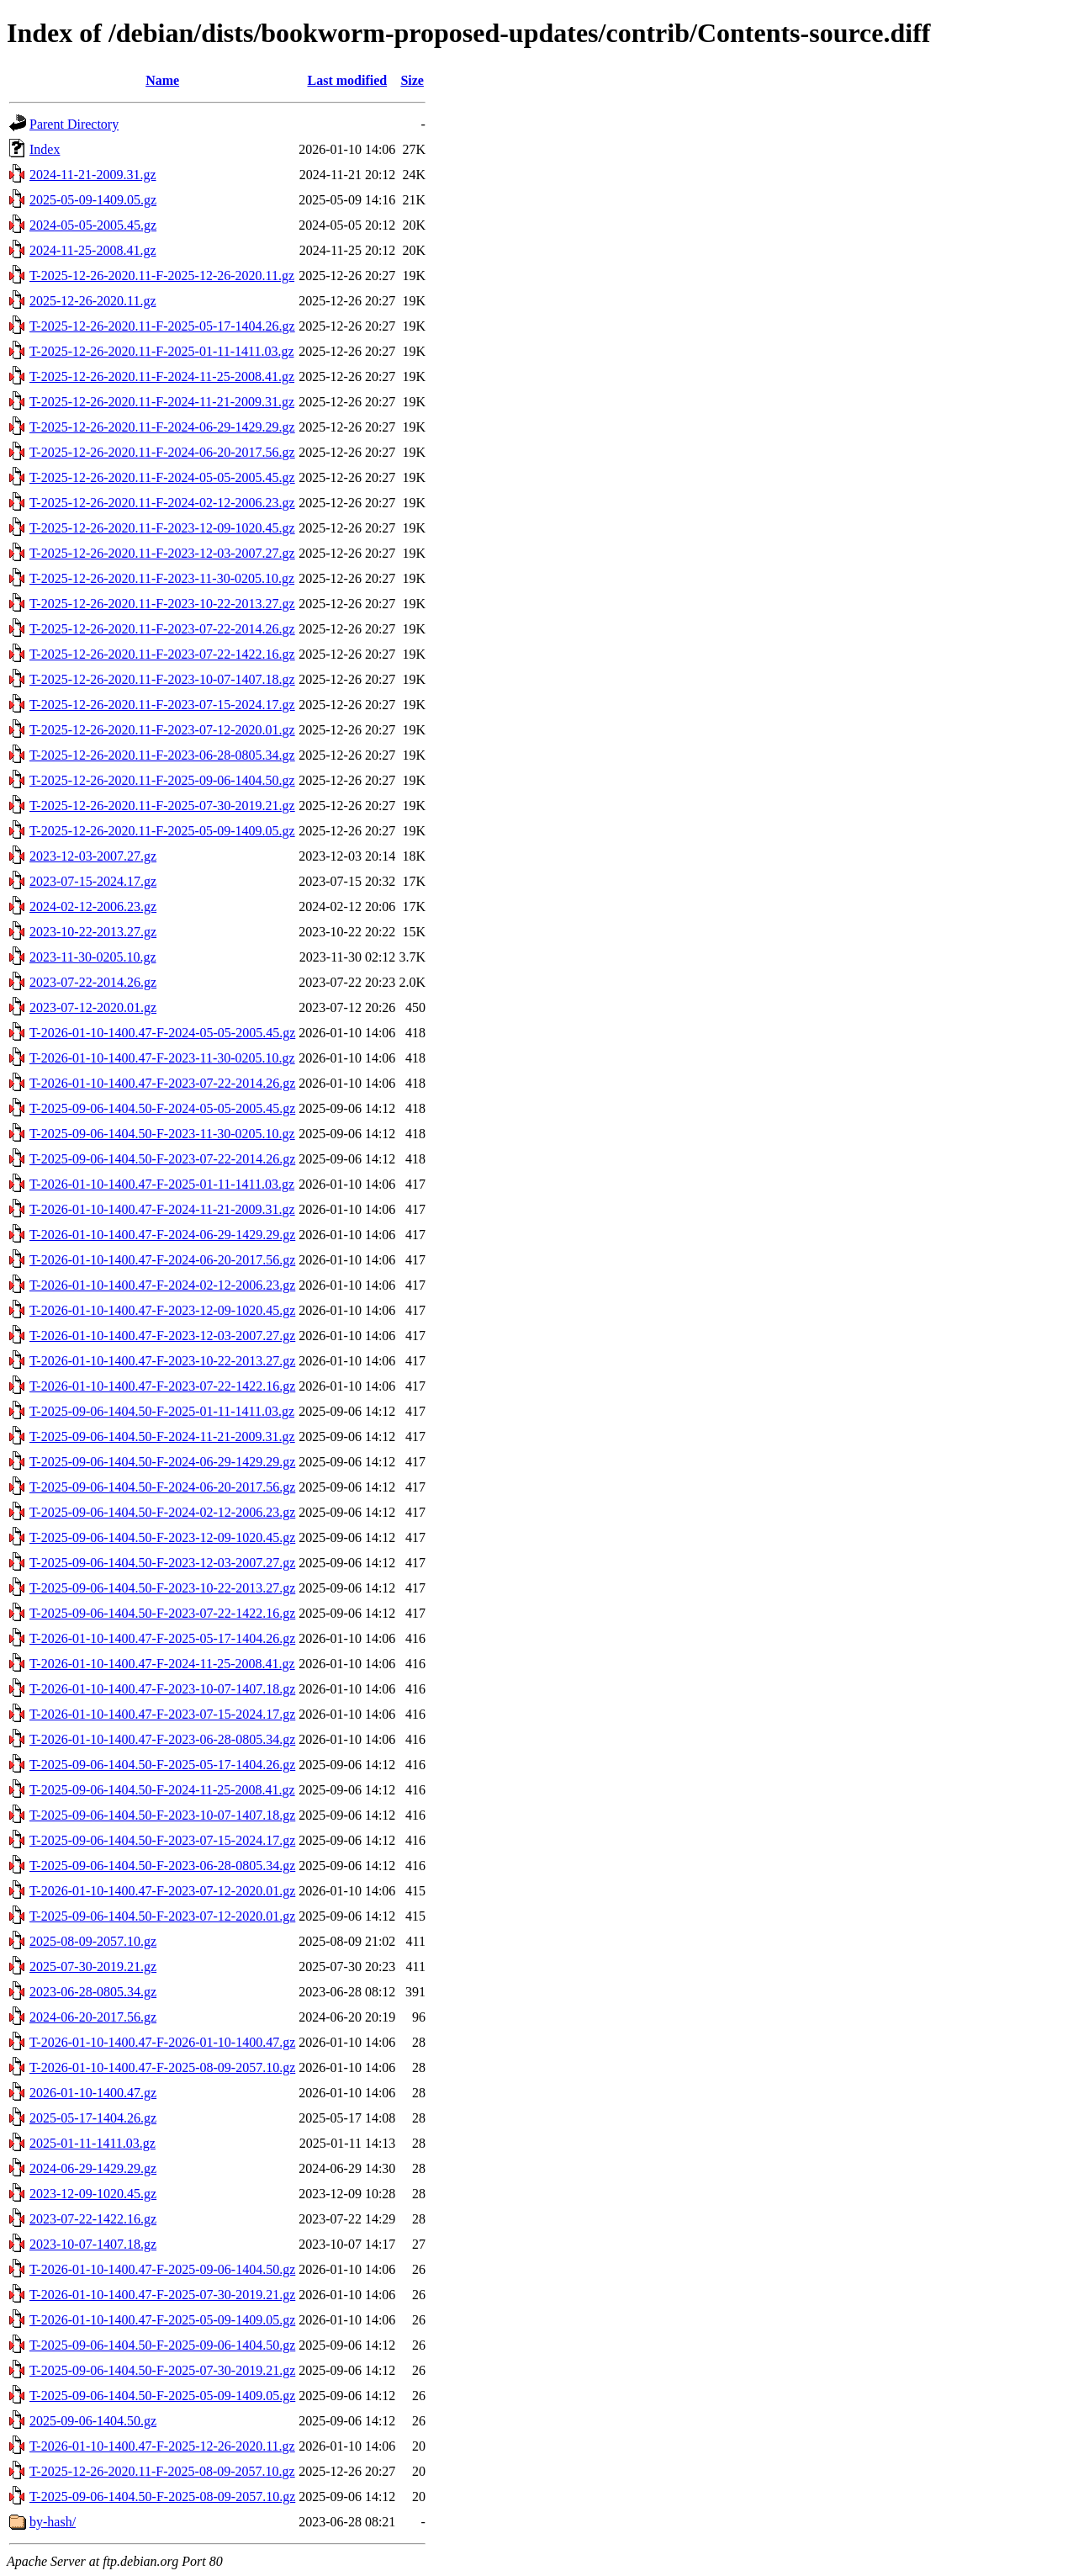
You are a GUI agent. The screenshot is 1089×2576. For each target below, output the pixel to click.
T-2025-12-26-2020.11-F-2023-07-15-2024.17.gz (162, 704)
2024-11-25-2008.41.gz (92, 250)
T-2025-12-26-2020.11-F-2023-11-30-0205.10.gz (161, 578)
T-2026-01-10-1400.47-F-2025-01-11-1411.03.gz (161, 1184)
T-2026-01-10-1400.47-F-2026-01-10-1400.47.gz (162, 2042)
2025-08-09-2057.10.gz (92, 1941)
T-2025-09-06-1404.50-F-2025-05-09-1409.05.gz (162, 2395)
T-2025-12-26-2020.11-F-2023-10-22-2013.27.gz (162, 603)
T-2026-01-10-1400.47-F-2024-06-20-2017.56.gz (162, 1260)
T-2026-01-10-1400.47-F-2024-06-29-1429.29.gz (162, 1234)
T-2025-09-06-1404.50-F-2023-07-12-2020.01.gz (162, 1916)
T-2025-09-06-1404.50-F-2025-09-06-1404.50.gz (162, 2345)
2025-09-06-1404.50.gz (92, 2421)
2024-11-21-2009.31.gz (92, 174)
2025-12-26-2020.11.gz (92, 301)
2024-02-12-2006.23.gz (92, 906)
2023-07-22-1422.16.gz (92, 2219)
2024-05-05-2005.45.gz (92, 225)
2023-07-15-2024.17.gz (92, 881)
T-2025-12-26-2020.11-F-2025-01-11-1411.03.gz (161, 351)
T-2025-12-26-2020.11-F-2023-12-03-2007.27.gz (162, 553)
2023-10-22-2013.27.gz (92, 932)
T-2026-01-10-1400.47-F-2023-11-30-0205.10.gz (162, 1058)
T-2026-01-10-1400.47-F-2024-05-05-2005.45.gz (162, 1033)
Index (44, 149)
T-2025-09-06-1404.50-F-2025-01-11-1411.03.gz (161, 1411)
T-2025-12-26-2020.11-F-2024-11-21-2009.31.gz (161, 402)
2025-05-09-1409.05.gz (92, 200)
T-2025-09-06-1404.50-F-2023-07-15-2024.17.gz (162, 1840)
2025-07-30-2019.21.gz (92, 1966)
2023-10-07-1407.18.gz (92, 2244)
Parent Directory (74, 124)
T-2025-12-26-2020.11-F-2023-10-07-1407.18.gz (162, 679)
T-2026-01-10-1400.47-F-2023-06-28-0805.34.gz (162, 1739)
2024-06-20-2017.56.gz (92, 2017)
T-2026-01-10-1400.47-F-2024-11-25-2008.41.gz (162, 1663)
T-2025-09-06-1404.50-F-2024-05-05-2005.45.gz (162, 1108)
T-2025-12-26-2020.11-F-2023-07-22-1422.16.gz (162, 654)
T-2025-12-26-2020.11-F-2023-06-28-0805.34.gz (162, 755)
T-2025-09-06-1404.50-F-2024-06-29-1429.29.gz (162, 1462)
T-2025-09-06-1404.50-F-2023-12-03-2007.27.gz (162, 1563)
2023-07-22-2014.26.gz (92, 982)
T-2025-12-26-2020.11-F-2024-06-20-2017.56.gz (162, 452)
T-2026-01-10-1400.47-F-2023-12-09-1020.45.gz (162, 1310)
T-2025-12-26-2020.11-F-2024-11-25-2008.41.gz (161, 376)
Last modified (347, 80)
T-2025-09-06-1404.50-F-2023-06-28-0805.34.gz (162, 1865)
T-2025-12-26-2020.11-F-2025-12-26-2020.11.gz (161, 275)
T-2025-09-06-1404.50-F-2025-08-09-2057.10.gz (162, 2496)
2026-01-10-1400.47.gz (92, 2093)
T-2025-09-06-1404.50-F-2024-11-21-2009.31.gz (162, 1436)
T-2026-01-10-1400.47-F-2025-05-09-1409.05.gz (162, 2320)
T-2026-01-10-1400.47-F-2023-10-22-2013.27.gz (162, 1361)
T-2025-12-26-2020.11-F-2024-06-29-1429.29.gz (162, 427)
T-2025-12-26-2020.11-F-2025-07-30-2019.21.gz (162, 805)
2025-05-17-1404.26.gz (92, 2118)
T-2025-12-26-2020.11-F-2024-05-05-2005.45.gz (162, 477)
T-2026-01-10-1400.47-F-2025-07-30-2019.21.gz (162, 2294)
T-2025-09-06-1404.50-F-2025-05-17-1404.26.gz (162, 1764)
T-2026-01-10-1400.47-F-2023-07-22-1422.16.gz (162, 1386)
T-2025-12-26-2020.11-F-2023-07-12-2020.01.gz (162, 730)
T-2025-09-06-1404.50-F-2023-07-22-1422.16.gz (162, 1613)
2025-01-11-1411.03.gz (92, 2143)
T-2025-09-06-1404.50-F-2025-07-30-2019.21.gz (162, 2370)
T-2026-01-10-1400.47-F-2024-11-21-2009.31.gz (162, 1209)
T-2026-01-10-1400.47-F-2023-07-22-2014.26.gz (162, 1083)
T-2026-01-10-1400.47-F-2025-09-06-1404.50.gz (162, 2269)
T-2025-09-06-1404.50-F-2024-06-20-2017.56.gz (162, 1487)
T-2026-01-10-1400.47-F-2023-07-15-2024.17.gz (162, 1714)
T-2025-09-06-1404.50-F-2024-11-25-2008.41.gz (162, 1790)
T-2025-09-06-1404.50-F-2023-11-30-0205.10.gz (162, 1133)
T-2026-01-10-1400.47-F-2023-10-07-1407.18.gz (162, 1689)
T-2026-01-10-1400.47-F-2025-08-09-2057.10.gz (162, 2067)
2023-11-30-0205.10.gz (92, 957)
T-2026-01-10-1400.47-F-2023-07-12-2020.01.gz (162, 1891)
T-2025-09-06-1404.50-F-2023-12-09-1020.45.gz (162, 1537)
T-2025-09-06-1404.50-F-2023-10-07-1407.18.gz (162, 1815)
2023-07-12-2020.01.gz (92, 1007)
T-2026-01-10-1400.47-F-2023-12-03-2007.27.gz (162, 1335)
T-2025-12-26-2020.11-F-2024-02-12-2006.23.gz (162, 503)
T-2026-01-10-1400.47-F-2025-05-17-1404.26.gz (162, 1638)
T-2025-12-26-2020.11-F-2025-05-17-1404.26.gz (162, 326)
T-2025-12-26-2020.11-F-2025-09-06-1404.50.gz (162, 780)
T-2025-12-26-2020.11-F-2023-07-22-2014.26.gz (162, 629)
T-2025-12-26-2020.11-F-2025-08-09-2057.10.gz (162, 2471)
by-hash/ (52, 2522)
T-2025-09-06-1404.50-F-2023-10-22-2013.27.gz (162, 1588)
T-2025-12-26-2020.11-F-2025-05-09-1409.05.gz (162, 831)
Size (412, 80)
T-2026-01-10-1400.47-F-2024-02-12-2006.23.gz (162, 1285)
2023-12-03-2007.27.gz (92, 856)
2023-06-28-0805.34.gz (92, 1992)
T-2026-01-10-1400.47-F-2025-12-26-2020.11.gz (162, 2446)
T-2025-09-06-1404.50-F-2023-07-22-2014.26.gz (162, 1159)
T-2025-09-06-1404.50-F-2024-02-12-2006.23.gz (162, 1512)
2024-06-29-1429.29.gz (92, 2168)
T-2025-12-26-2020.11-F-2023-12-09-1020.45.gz (162, 528)
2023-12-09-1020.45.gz (92, 2193)
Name (162, 80)
